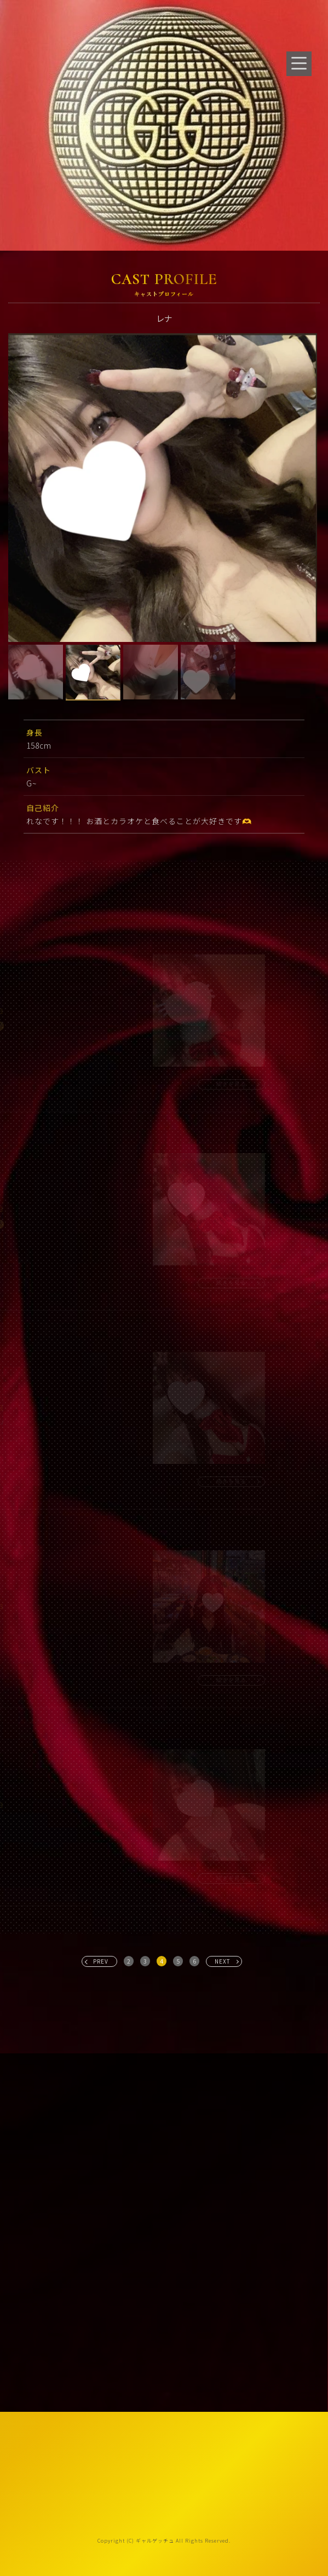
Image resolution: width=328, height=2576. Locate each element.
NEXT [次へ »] (223, 1961)
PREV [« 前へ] (100, 1961)
